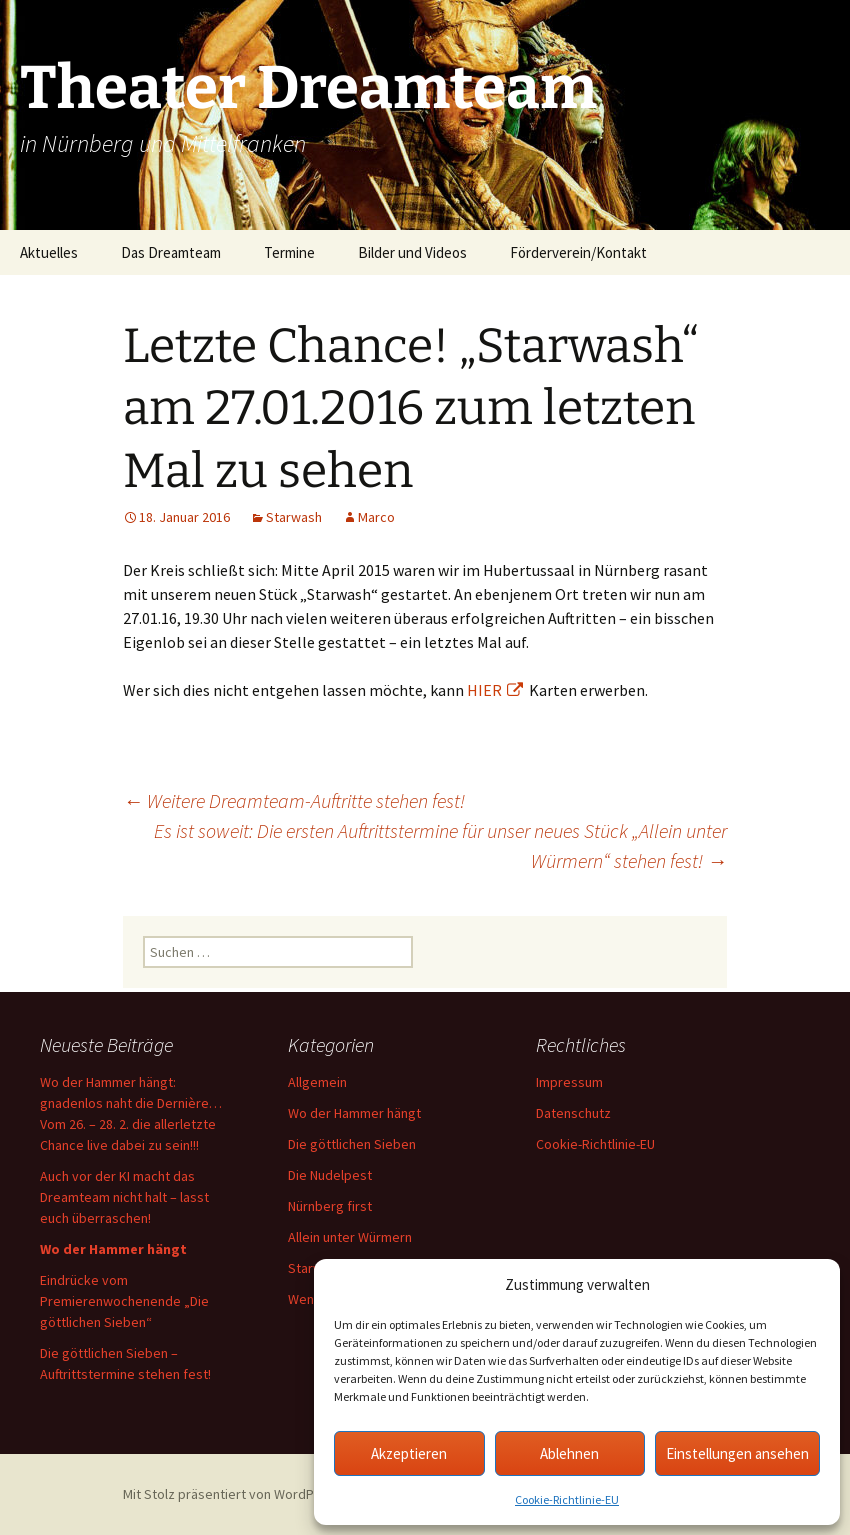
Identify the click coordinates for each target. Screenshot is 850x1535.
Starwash (294, 517)
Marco (376, 517)
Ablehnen (569, 1453)
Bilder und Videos (412, 252)
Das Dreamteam (171, 252)
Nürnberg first (330, 1206)
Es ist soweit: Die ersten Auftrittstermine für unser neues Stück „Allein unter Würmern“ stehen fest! (440, 845)
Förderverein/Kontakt (578, 252)
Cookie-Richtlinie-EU (567, 1499)
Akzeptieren (409, 1453)
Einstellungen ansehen (737, 1453)
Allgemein (317, 1082)
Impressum (569, 1082)
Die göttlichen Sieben (352, 1144)
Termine (289, 252)
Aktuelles (49, 252)
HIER (495, 690)
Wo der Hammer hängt (354, 1113)
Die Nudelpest (330, 1175)
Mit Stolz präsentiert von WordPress (242, 1494)
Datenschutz (573, 1113)
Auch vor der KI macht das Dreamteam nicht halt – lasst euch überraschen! (124, 1197)
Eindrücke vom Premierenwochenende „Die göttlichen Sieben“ (124, 1301)
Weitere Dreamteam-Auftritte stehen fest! (294, 800)
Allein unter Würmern (350, 1237)
